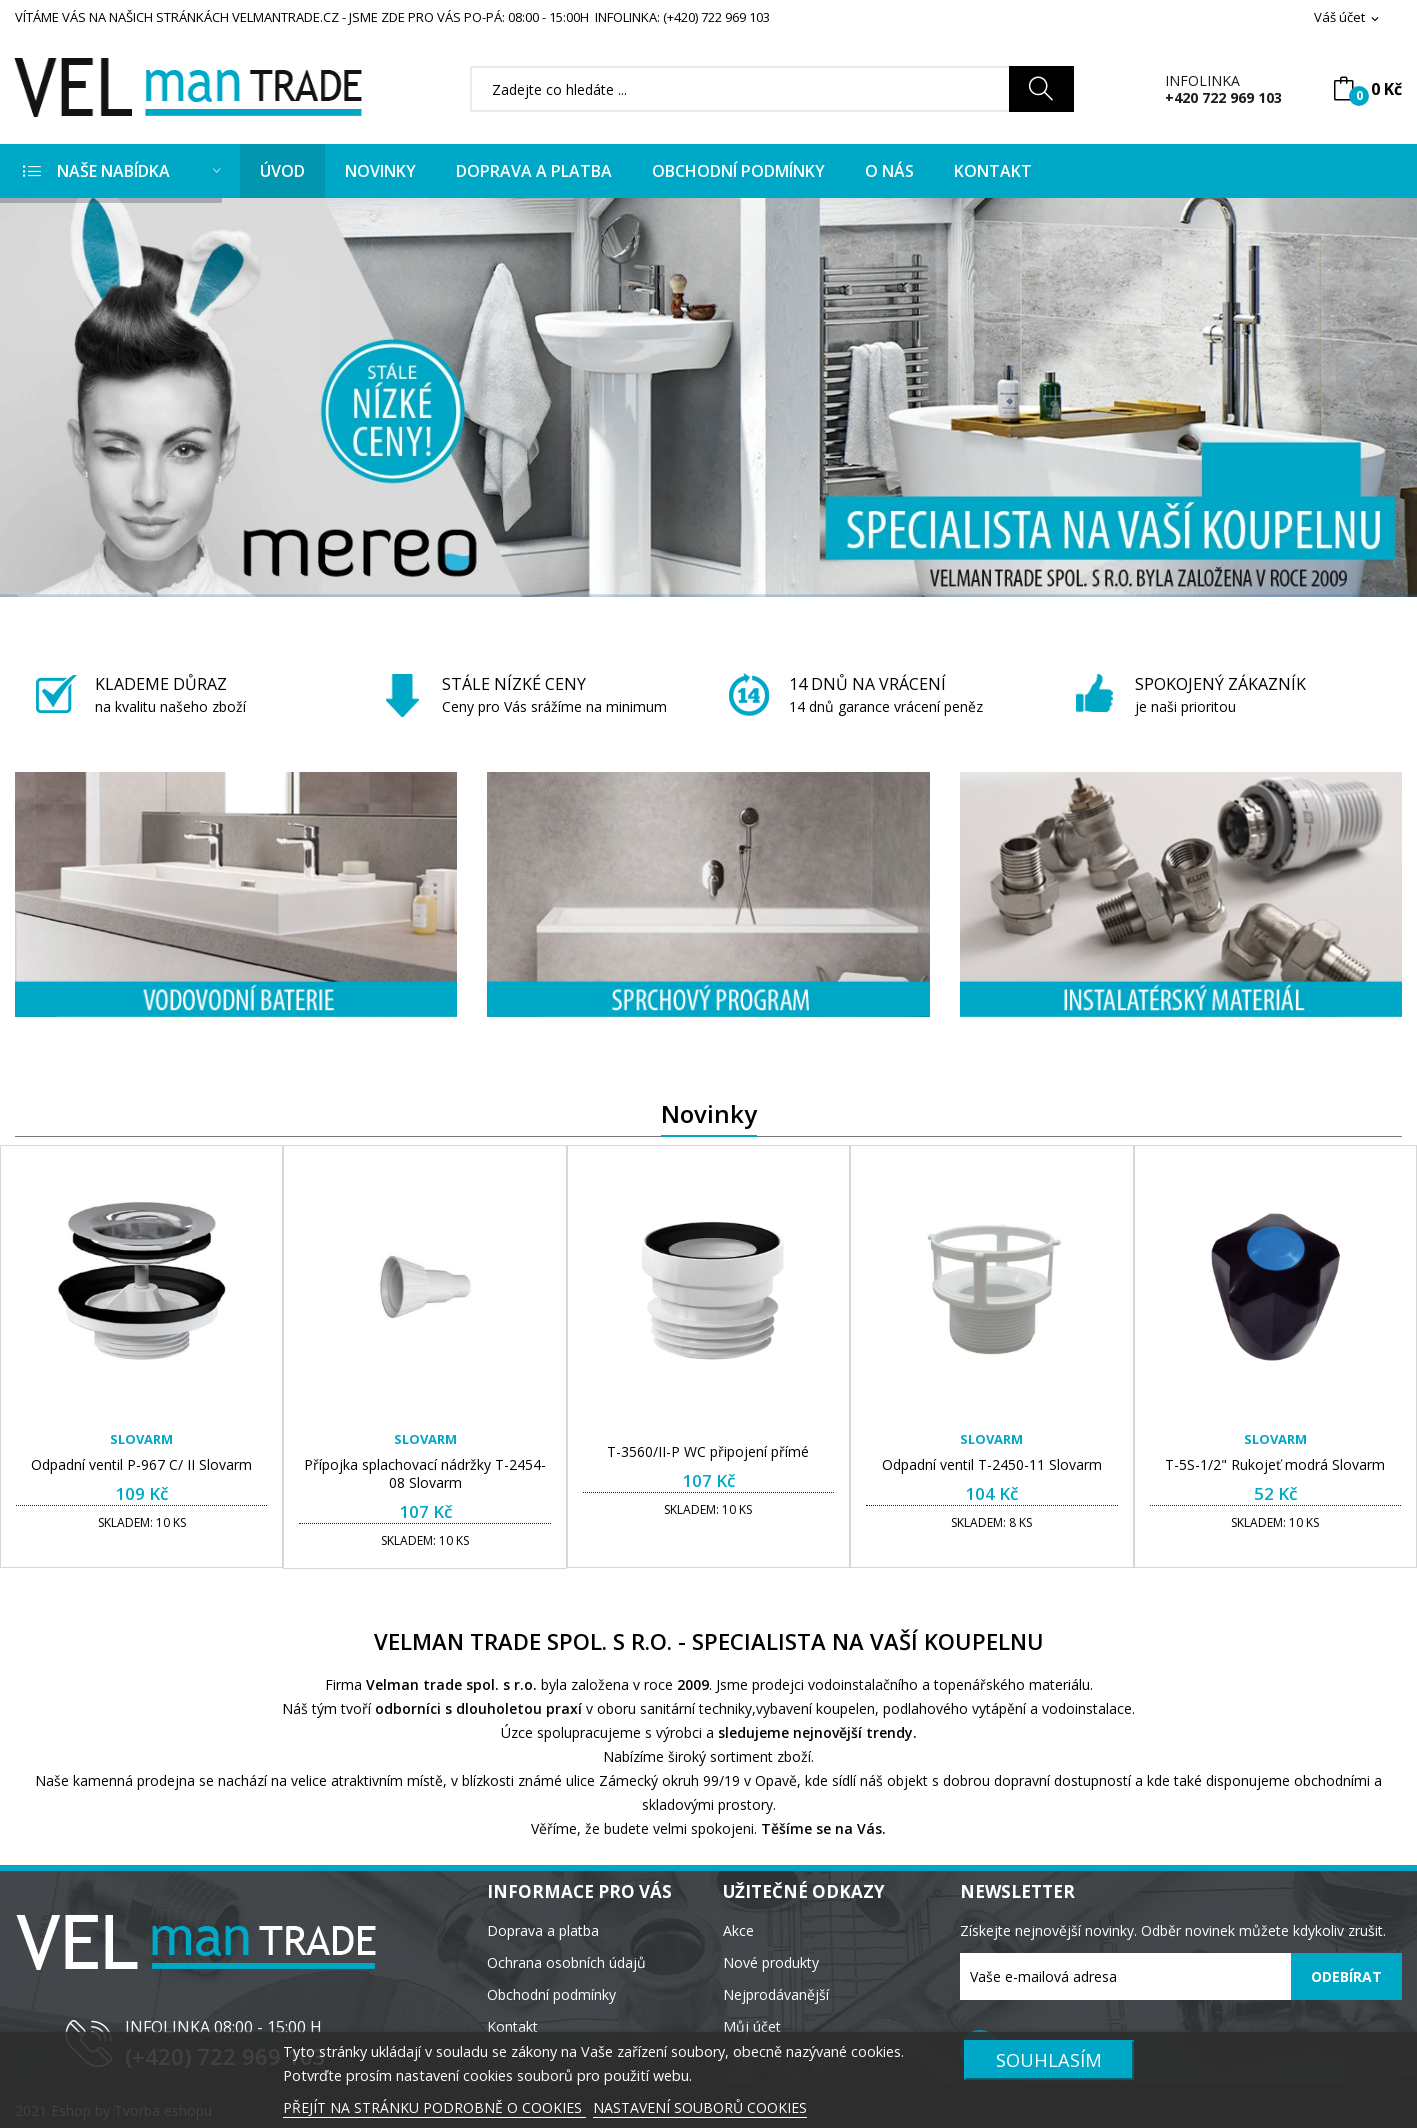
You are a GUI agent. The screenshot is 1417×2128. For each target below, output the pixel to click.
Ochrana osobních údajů (566, 1962)
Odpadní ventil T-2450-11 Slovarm (992, 1465)
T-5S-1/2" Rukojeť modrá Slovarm (1275, 1465)
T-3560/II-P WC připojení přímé (708, 1452)
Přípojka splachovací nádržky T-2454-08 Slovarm (425, 1474)
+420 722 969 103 (1223, 97)
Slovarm (141, 1439)
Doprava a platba (543, 1930)
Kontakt (512, 2026)
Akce (738, 1930)
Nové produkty (771, 1962)
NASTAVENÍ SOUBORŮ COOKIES (700, 2107)
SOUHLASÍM (1049, 2059)
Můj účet (752, 2026)
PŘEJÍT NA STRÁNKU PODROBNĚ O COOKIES (434, 2107)
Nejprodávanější (776, 1994)
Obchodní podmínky (551, 1994)
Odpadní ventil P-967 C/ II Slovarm (141, 1465)
